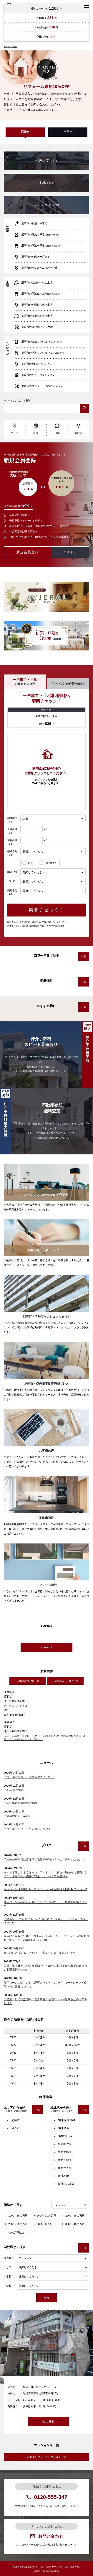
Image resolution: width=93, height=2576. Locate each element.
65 (75, 2045)
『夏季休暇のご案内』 (17, 1815)
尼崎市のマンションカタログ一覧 (46, 2456)
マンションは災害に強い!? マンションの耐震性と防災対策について (45, 1889)
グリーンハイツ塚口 (15, 1705)
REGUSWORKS (52, 2571)
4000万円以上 (16, 2232)
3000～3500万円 (46, 2224)
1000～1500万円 (18, 2215)
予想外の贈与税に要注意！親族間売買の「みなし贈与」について (44, 1859)
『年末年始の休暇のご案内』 (22, 1803)
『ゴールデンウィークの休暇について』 (29, 1777)
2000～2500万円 (75, 2215)
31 (67, 2045)
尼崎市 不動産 (10, 47)
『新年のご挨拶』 (15, 1790)
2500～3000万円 (18, 2224)
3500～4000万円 (75, 2224)
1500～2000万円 (46, 2215)
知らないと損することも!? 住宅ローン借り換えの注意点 (40, 1952)
